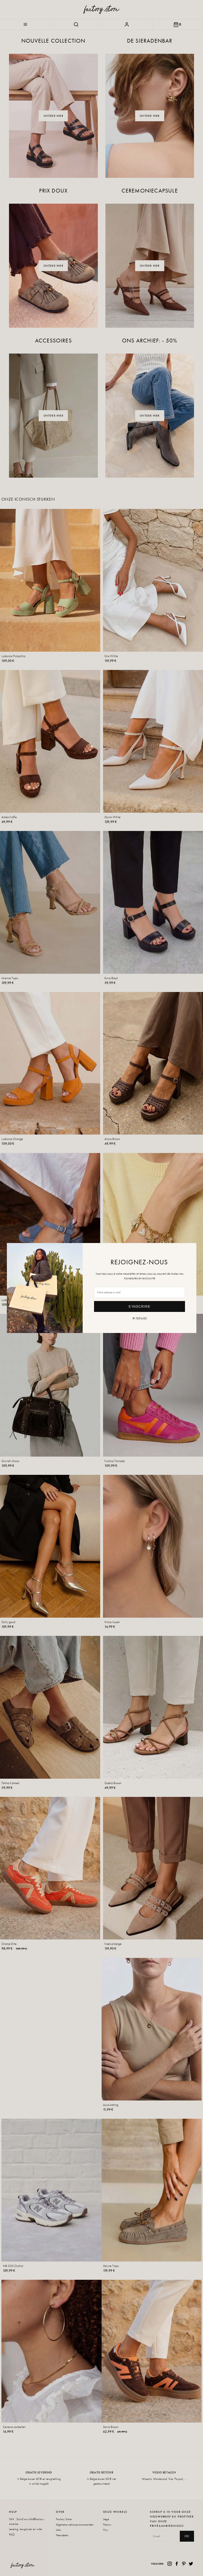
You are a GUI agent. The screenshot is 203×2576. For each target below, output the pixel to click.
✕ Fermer (139, 1318)
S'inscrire (139, 1306)
